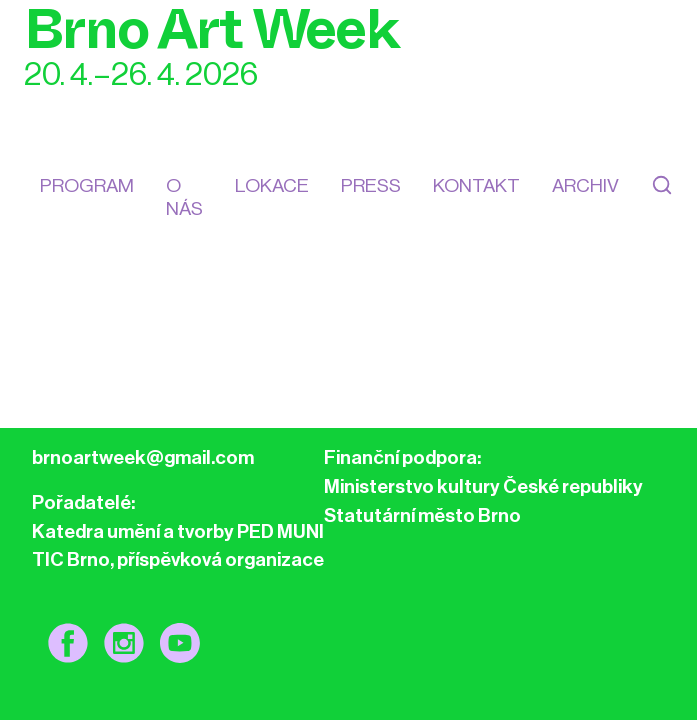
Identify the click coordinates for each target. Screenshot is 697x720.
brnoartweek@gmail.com (143, 457)
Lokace (272, 185)
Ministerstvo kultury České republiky (483, 486)
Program (87, 185)
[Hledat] (662, 197)
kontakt (476, 185)
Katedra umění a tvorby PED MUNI (178, 531)
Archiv (585, 185)
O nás (184, 197)
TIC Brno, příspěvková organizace (178, 559)
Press (371, 185)
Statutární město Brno (422, 515)
